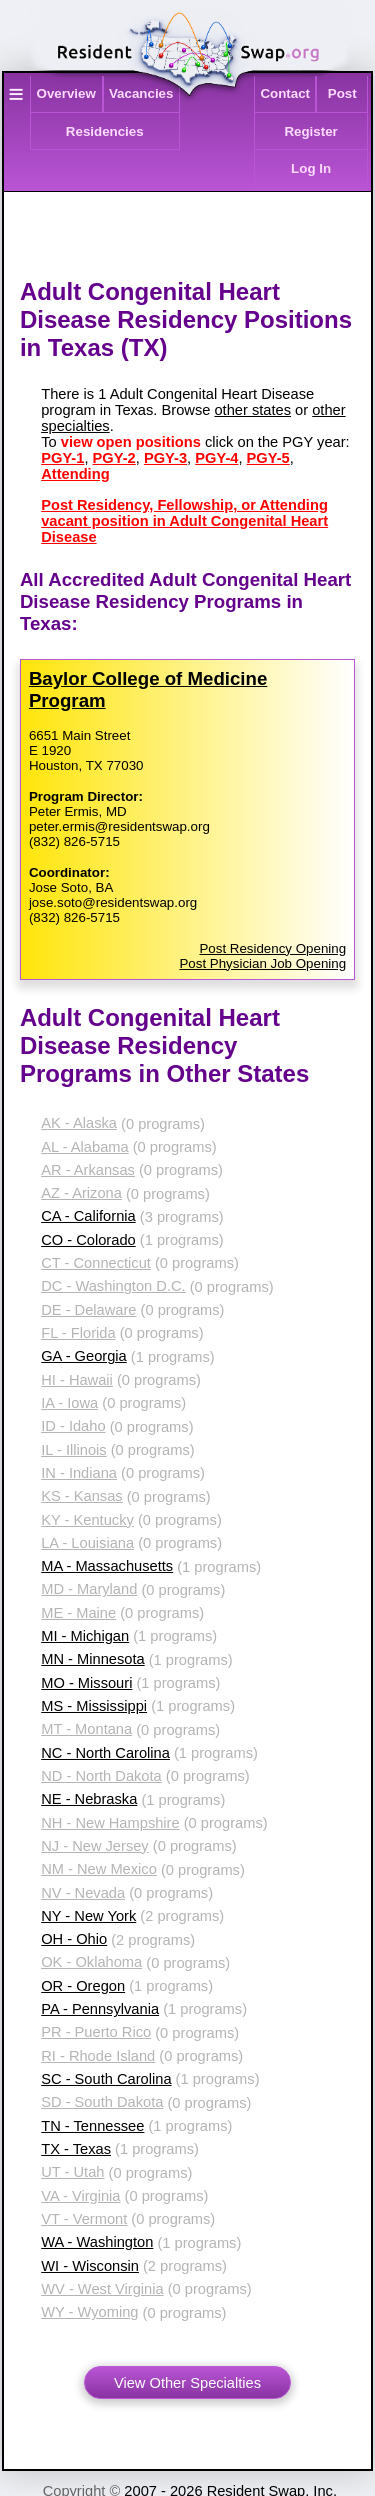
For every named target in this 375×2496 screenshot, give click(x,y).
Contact (285, 93)
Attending (75, 474)
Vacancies (141, 93)
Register (310, 131)
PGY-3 (165, 458)
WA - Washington (97, 2242)
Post (342, 93)
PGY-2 (114, 458)
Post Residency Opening (272, 948)
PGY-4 (216, 458)
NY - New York (88, 1916)
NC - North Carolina (105, 1753)
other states (252, 410)
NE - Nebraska (89, 1799)
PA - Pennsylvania (100, 2009)
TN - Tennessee (92, 2126)
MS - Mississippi (94, 1706)
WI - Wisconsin (90, 2266)
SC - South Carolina (106, 2079)
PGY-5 (268, 458)
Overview (66, 93)
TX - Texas (76, 2149)
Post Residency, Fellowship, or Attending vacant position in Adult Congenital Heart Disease (184, 521)
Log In (311, 168)
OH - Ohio (74, 1939)
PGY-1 (62, 458)
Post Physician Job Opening (262, 963)
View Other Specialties (187, 2383)
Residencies (105, 131)
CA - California (88, 1216)
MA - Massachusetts (107, 1566)
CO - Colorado (88, 1240)
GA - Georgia (84, 1356)
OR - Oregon (83, 1986)
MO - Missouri (86, 1683)
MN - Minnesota (92, 1659)
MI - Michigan (85, 1636)
